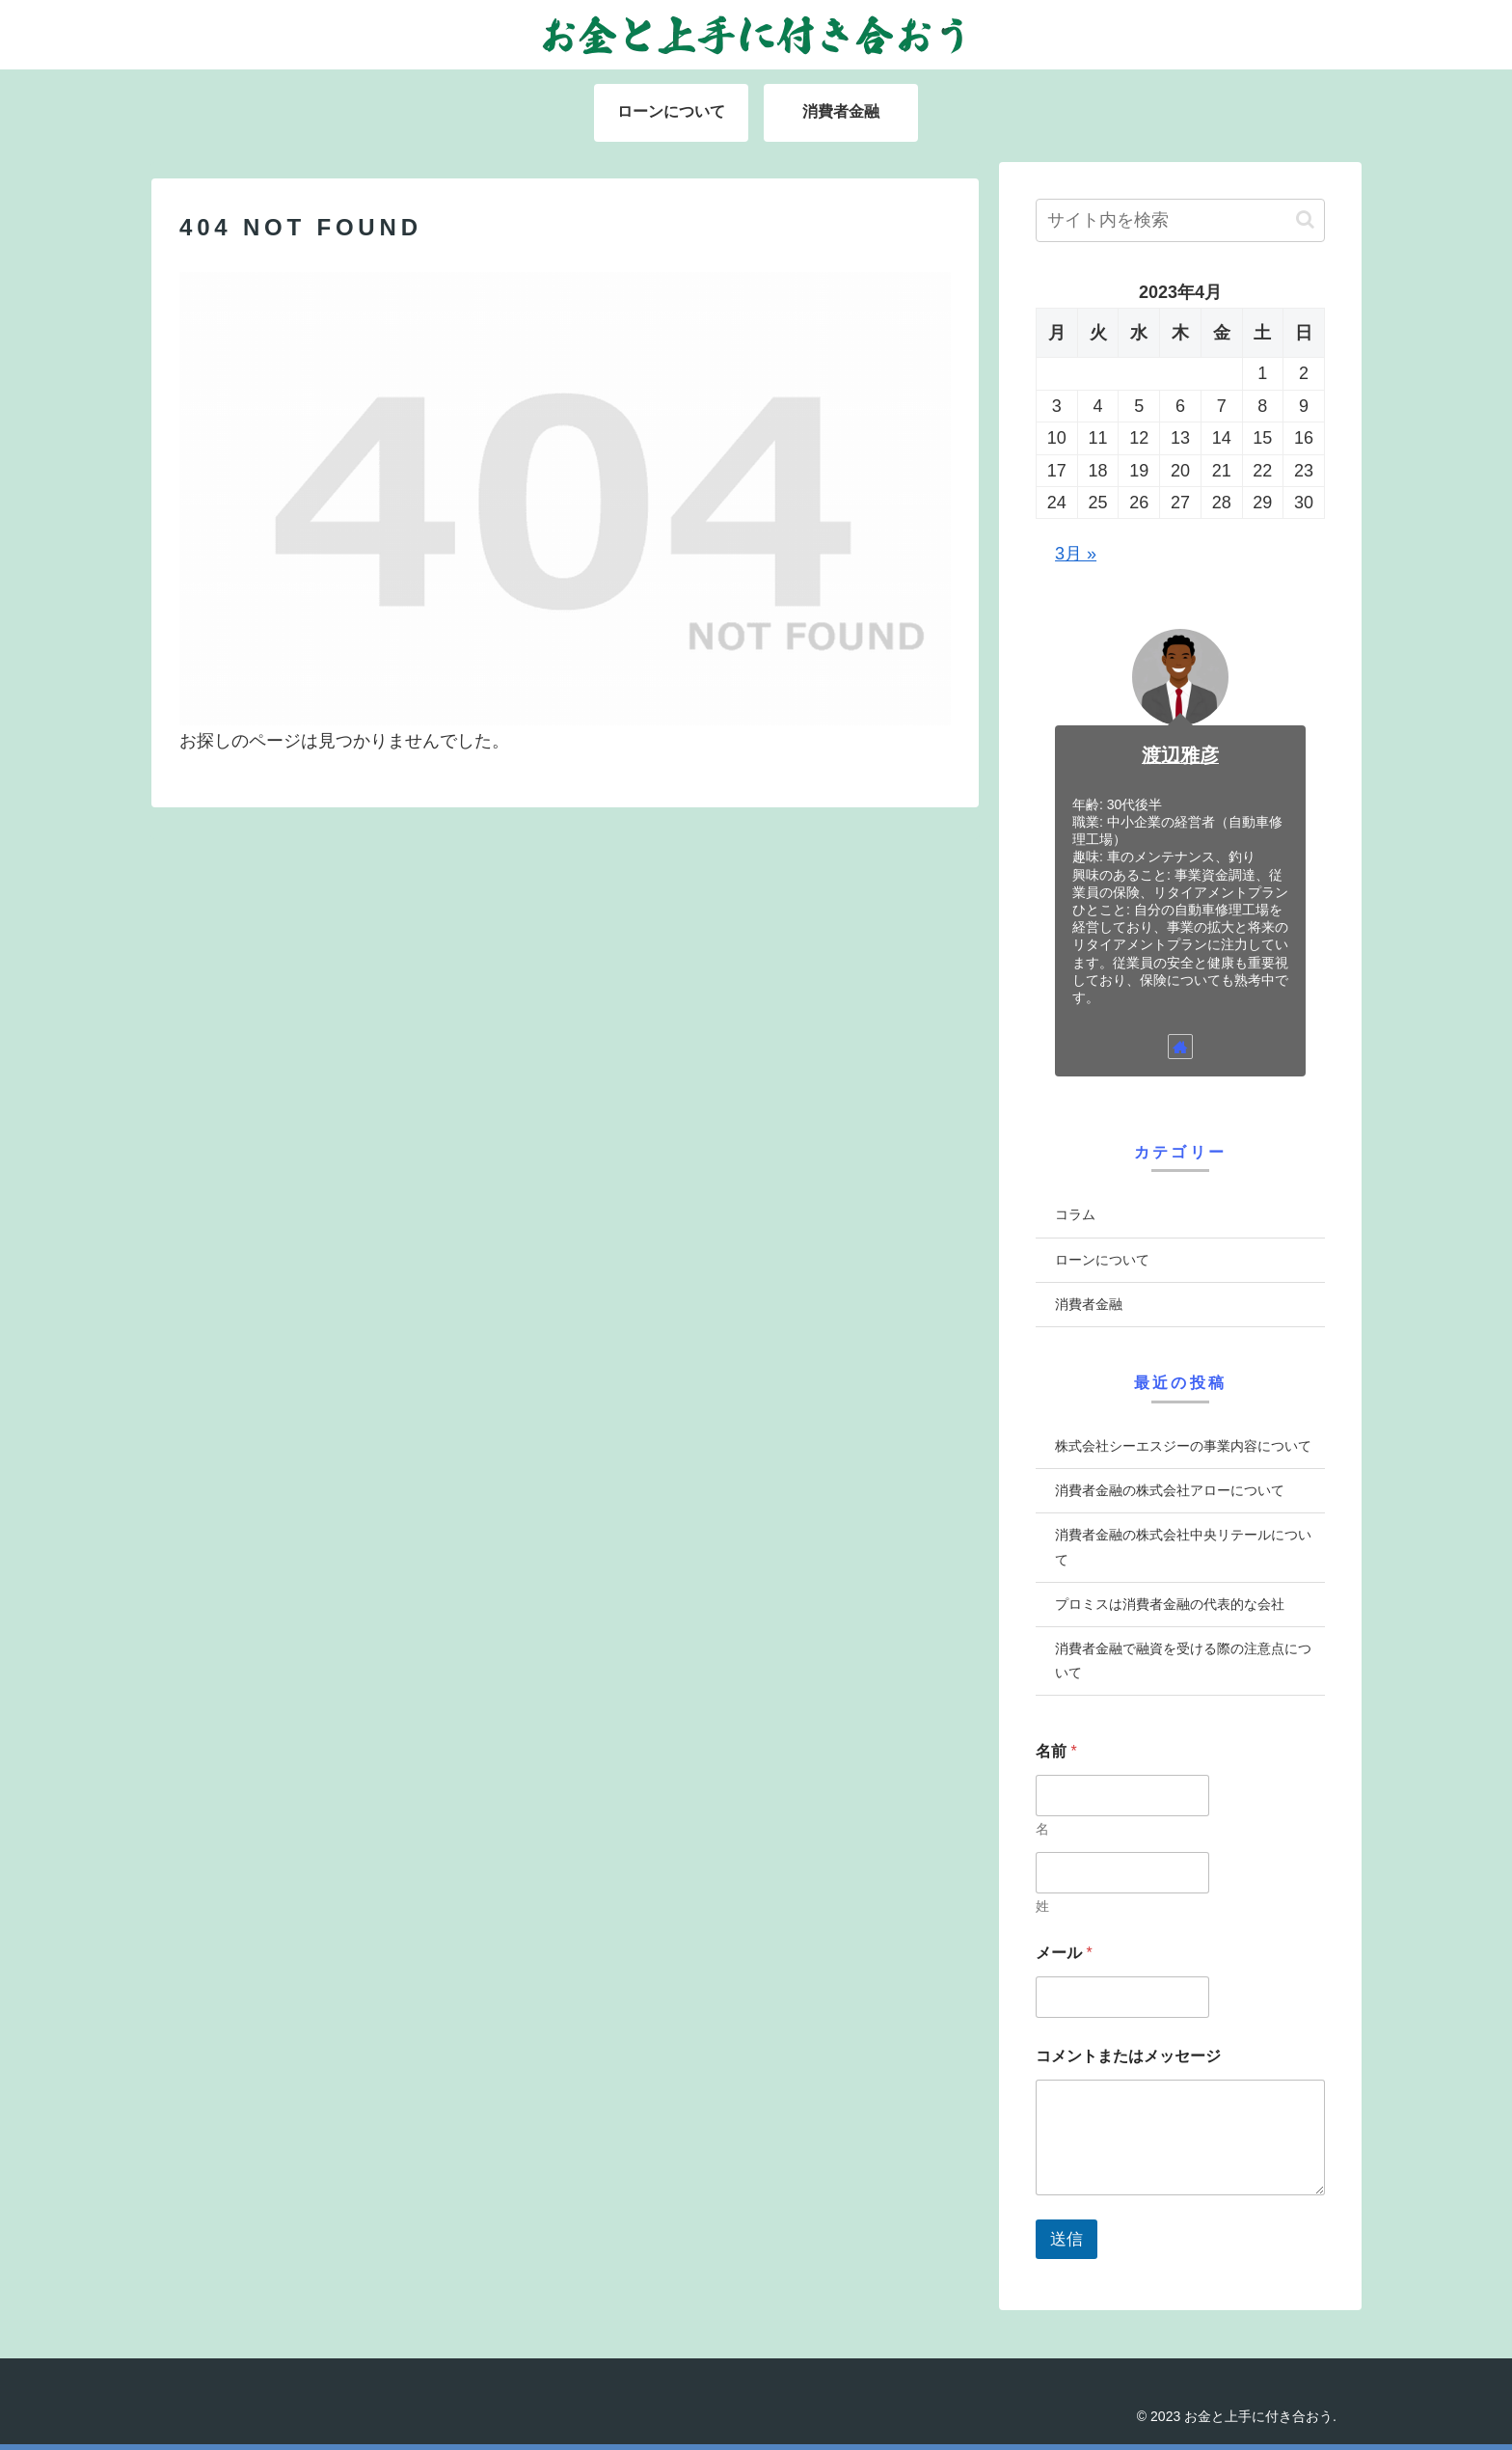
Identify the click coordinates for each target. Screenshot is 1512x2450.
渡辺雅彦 (1180, 755)
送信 (1066, 2239)
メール (1064, 1953)
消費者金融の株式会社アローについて (1169, 1490)
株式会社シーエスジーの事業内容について (1183, 1446)
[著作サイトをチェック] (1180, 1046)
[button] (1305, 219)
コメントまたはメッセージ (1128, 2056)
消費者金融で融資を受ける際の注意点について (1183, 1660)
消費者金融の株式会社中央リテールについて (1183, 1546)
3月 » (1075, 553)
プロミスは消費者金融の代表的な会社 (1169, 1604)
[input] (1180, 220)
